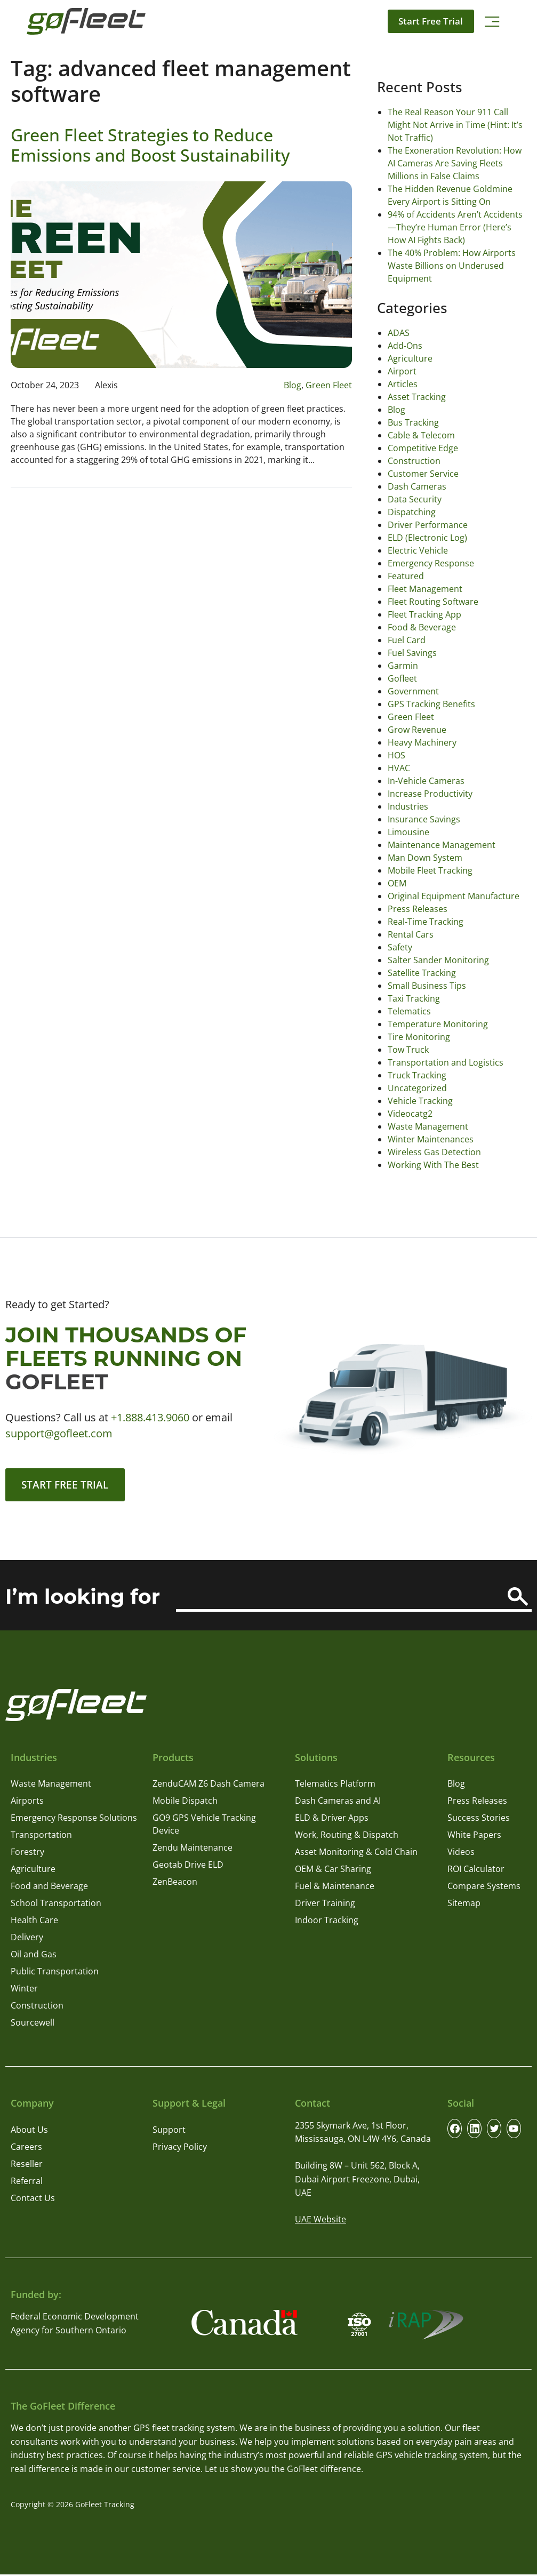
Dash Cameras (417, 486)
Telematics (409, 1011)
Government (413, 691)
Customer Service (423, 473)
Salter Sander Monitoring (438, 960)
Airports (27, 1803)
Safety (400, 947)
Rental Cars (411, 934)
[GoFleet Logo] (86, 21)
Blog (292, 385)
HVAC (399, 768)
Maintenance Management (441, 845)
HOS (396, 755)
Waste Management (428, 1126)
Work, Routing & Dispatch (346, 1837)
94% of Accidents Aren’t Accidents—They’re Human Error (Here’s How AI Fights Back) (455, 227)
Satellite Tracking (422, 973)
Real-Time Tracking (425, 921)
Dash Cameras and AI (338, 1803)
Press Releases (417, 909)
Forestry (27, 1854)
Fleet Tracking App (424, 614)
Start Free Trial (428, 21)
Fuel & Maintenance (334, 1888)
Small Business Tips (427, 985)
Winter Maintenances (431, 1139)
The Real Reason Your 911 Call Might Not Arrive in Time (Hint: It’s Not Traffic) (455, 124)
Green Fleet (329, 385)
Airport (402, 371)
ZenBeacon (175, 1884)
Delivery (27, 1939)
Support (169, 2131)
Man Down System (425, 857)
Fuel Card (407, 640)
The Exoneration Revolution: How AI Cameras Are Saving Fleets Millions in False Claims (455, 163)
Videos (461, 1854)
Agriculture (410, 358)
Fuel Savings (412, 653)
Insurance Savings (424, 819)
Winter (24, 1990)
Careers (26, 2148)
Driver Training (325, 1905)
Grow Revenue (417, 729)
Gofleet (402, 678)
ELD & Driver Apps (331, 1820)
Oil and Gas (34, 1956)
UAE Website (320, 2221)
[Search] (518, 1599)
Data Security (415, 499)
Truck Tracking (417, 1075)
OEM (397, 883)
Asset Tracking (417, 397)
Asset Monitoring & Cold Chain (356, 1854)
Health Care (34, 1922)
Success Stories (478, 1820)
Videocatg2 (410, 1113)
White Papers (474, 1837)
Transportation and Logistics (445, 1062)
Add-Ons (405, 345)
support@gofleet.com (59, 1433)
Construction (414, 461)
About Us (29, 2131)
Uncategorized (417, 1088)
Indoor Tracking (326, 1922)
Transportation (41, 1837)
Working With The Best (433, 1165)
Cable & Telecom (421, 435)
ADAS (399, 333)
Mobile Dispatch (185, 1803)
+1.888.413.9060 (150, 1417)
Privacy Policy (180, 2148)
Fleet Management (425, 589)
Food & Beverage (422, 627)
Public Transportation (55, 1973)
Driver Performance (428, 525)
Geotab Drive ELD (188, 1867)
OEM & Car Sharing (333, 1871)
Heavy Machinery (422, 742)
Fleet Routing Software (433, 601)
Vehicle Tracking (420, 1101)
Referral (27, 2182)
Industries (408, 806)
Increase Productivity (430, 793)
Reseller (27, 2165)
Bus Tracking (413, 422)
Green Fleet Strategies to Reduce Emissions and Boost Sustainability (150, 144)
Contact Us (33, 2199)
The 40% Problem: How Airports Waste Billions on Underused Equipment (452, 265)
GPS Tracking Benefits (431, 704)
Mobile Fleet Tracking (430, 870)
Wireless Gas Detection (434, 1152)
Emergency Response (431, 563)
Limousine (408, 832)
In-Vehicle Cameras (426, 781)
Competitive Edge (423, 448)
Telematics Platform (335, 1785)
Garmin (403, 665)
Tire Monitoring (419, 1037)
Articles (403, 384)
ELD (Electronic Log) (427, 537)
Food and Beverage (49, 1888)
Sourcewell (32, 2024)
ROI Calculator (475, 1871)
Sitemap (463, 1905)
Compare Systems (483, 1888)
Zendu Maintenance (193, 1849)
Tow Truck (408, 1049)
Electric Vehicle (418, 550)
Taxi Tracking (414, 998)
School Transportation (56, 1905)
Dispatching (412, 512)
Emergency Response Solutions (74, 1820)
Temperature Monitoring (438, 1024)
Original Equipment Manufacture (453, 896)
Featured (406, 576)
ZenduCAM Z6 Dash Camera (209, 1785)
